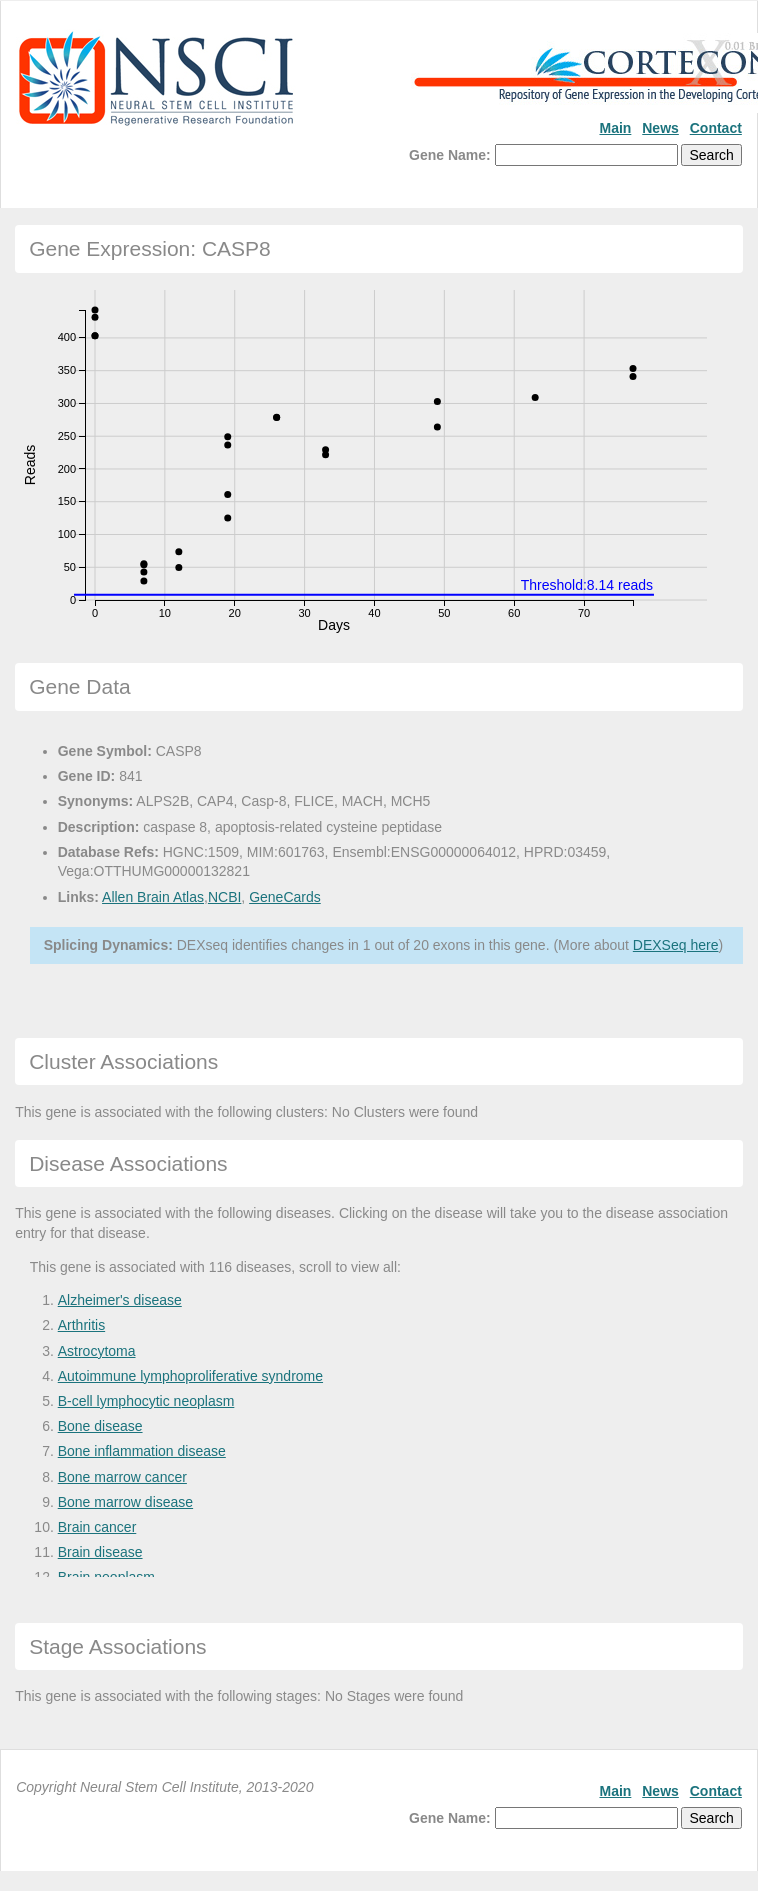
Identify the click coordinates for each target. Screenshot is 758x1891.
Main (615, 128)
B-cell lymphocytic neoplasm (146, 1401)
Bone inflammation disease (142, 1451)
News (660, 128)
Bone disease (100, 1426)
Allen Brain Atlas (153, 897)
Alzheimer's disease (120, 1300)
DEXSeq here (676, 945)
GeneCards (285, 897)
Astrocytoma (97, 1351)
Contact (716, 128)
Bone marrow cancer (122, 1477)
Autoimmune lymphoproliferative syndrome (190, 1376)
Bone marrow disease (125, 1502)
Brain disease (100, 1552)
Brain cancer (97, 1527)
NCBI (224, 897)
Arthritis (81, 1325)
